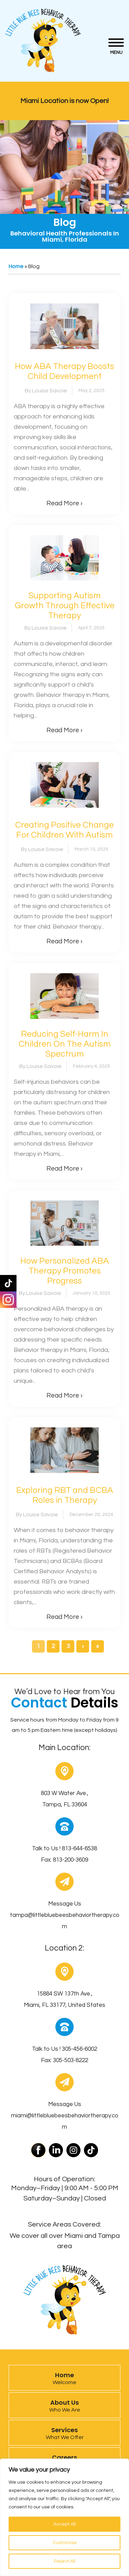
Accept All (64, 2524)
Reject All (64, 2561)
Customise (65, 2542)
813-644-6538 (79, 1848)
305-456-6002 (79, 2049)
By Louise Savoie (46, 390)
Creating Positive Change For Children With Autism (64, 829)
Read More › (64, 503)
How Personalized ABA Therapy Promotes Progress (64, 1270)
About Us (64, 2405)
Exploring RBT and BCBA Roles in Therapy (64, 1495)
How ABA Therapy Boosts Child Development (64, 371)
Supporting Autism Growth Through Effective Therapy (65, 605)
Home (16, 266)
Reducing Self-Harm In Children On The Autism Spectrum (65, 1044)
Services (64, 2433)
